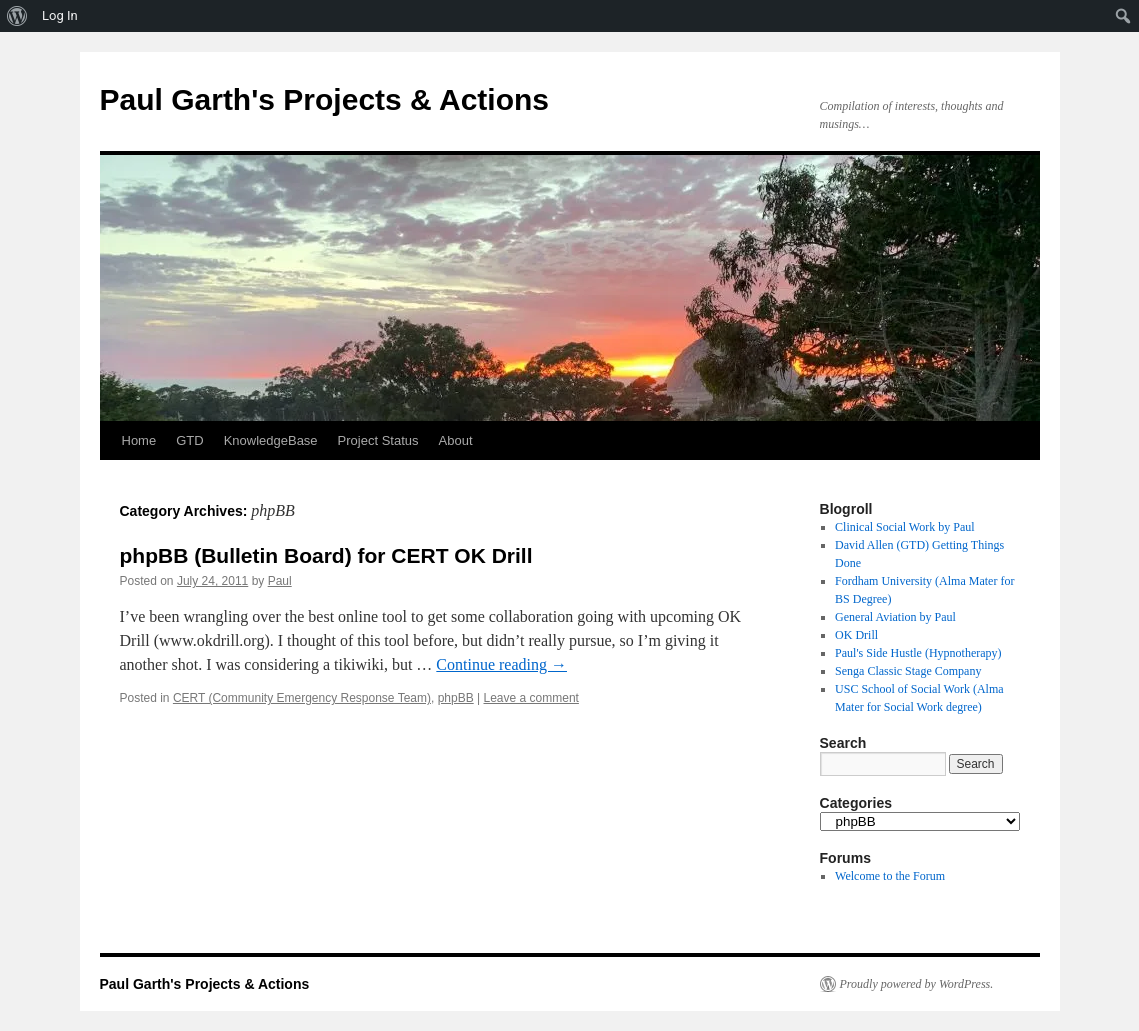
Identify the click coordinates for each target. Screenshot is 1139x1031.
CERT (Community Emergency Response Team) (302, 698)
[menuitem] (17, 16)
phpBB (456, 698)
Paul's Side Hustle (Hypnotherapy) (918, 653)
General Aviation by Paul (895, 617)
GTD (189, 440)
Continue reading (501, 664)
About (456, 440)
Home (139, 440)
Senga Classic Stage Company (908, 671)
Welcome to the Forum (890, 876)
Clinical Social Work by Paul (904, 527)
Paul (280, 581)
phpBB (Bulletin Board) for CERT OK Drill (326, 555)
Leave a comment (531, 698)
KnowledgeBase (271, 440)
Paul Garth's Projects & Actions (324, 99)
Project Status (378, 440)
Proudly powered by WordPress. (917, 984)
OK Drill (856, 635)
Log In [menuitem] (60, 15)
